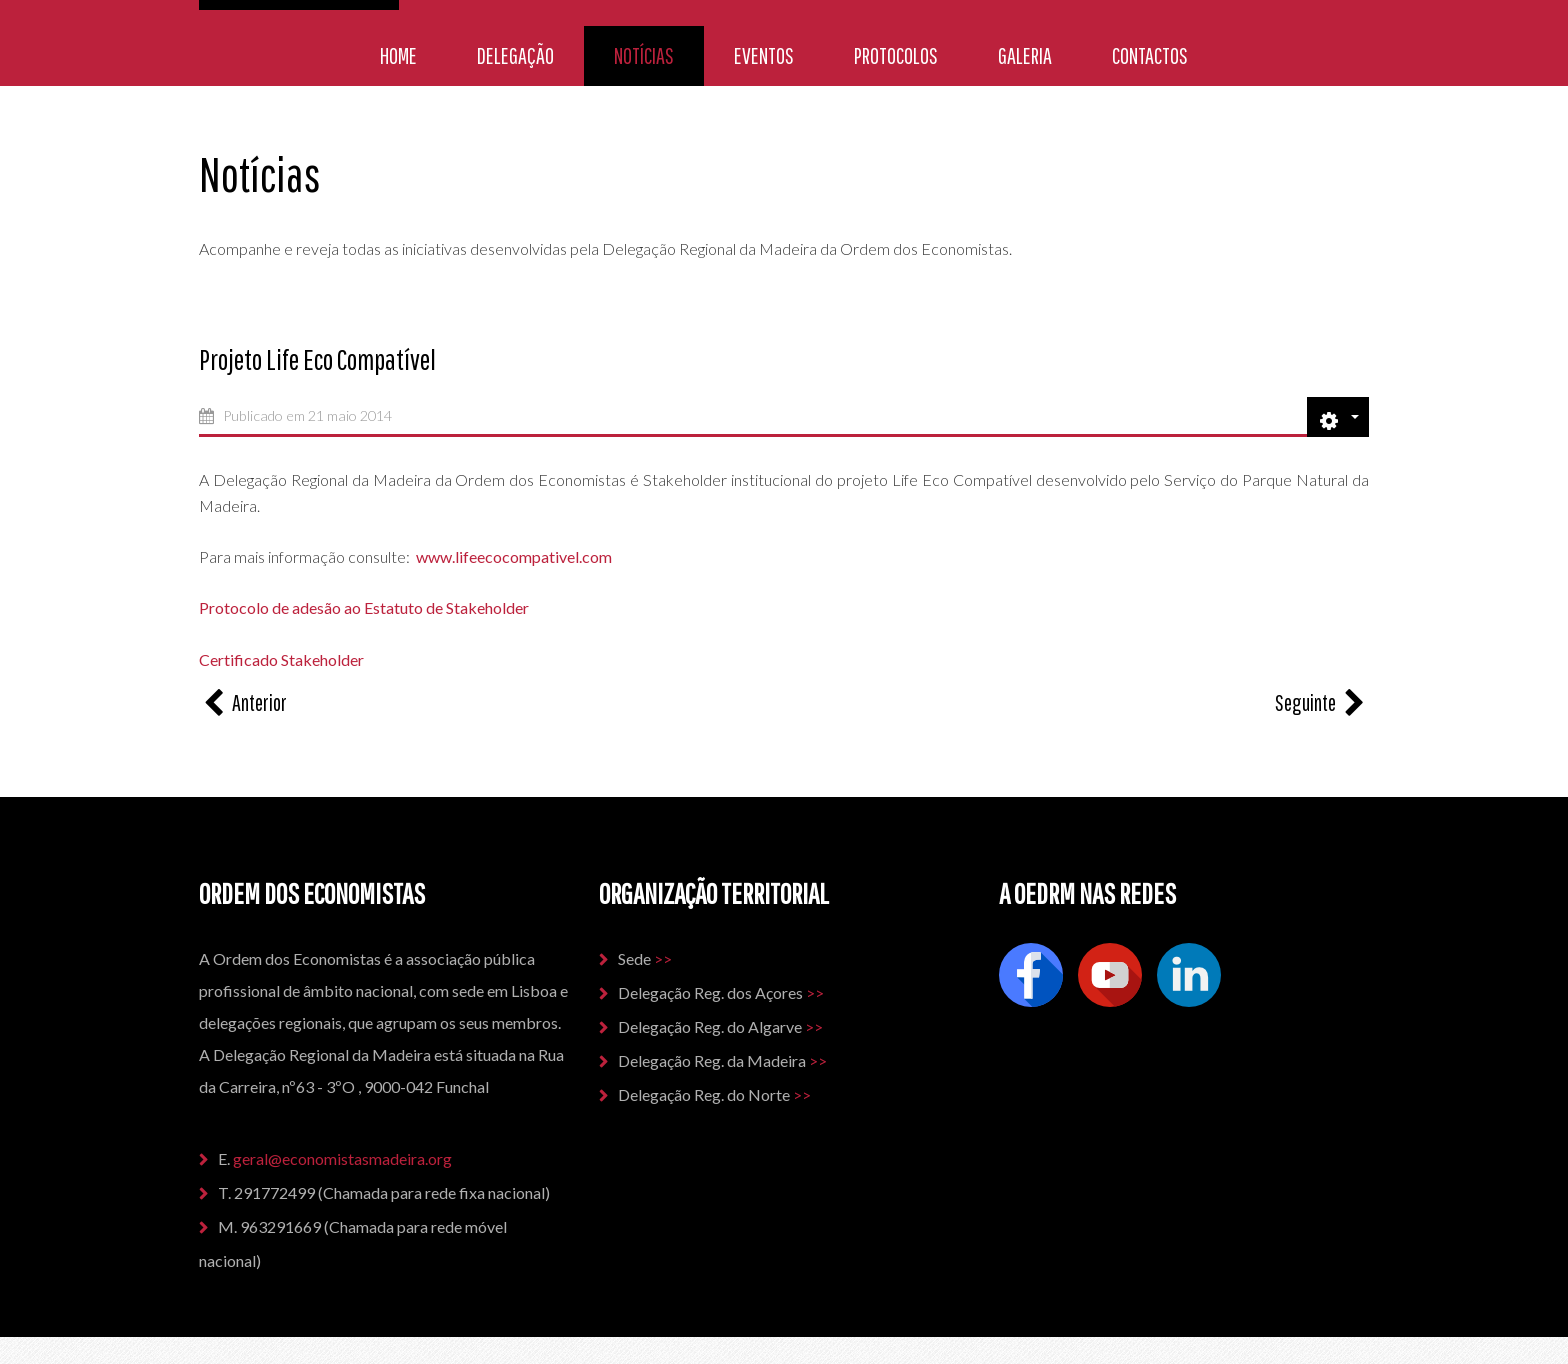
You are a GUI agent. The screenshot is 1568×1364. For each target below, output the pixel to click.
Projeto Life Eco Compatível (317, 359)
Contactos (1150, 55)
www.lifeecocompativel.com (514, 556)
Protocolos (896, 55)
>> (663, 958)
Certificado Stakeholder (281, 659)
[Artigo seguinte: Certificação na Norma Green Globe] (1322, 702)
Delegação (515, 55)
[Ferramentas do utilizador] (1338, 417)
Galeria (1025, 55)
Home (398, 55)
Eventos (764, 55)
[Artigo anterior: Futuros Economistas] (243, 702)
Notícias (644, 55)
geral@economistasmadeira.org (344, 1158)
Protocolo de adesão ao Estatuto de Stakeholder (365, 607)
